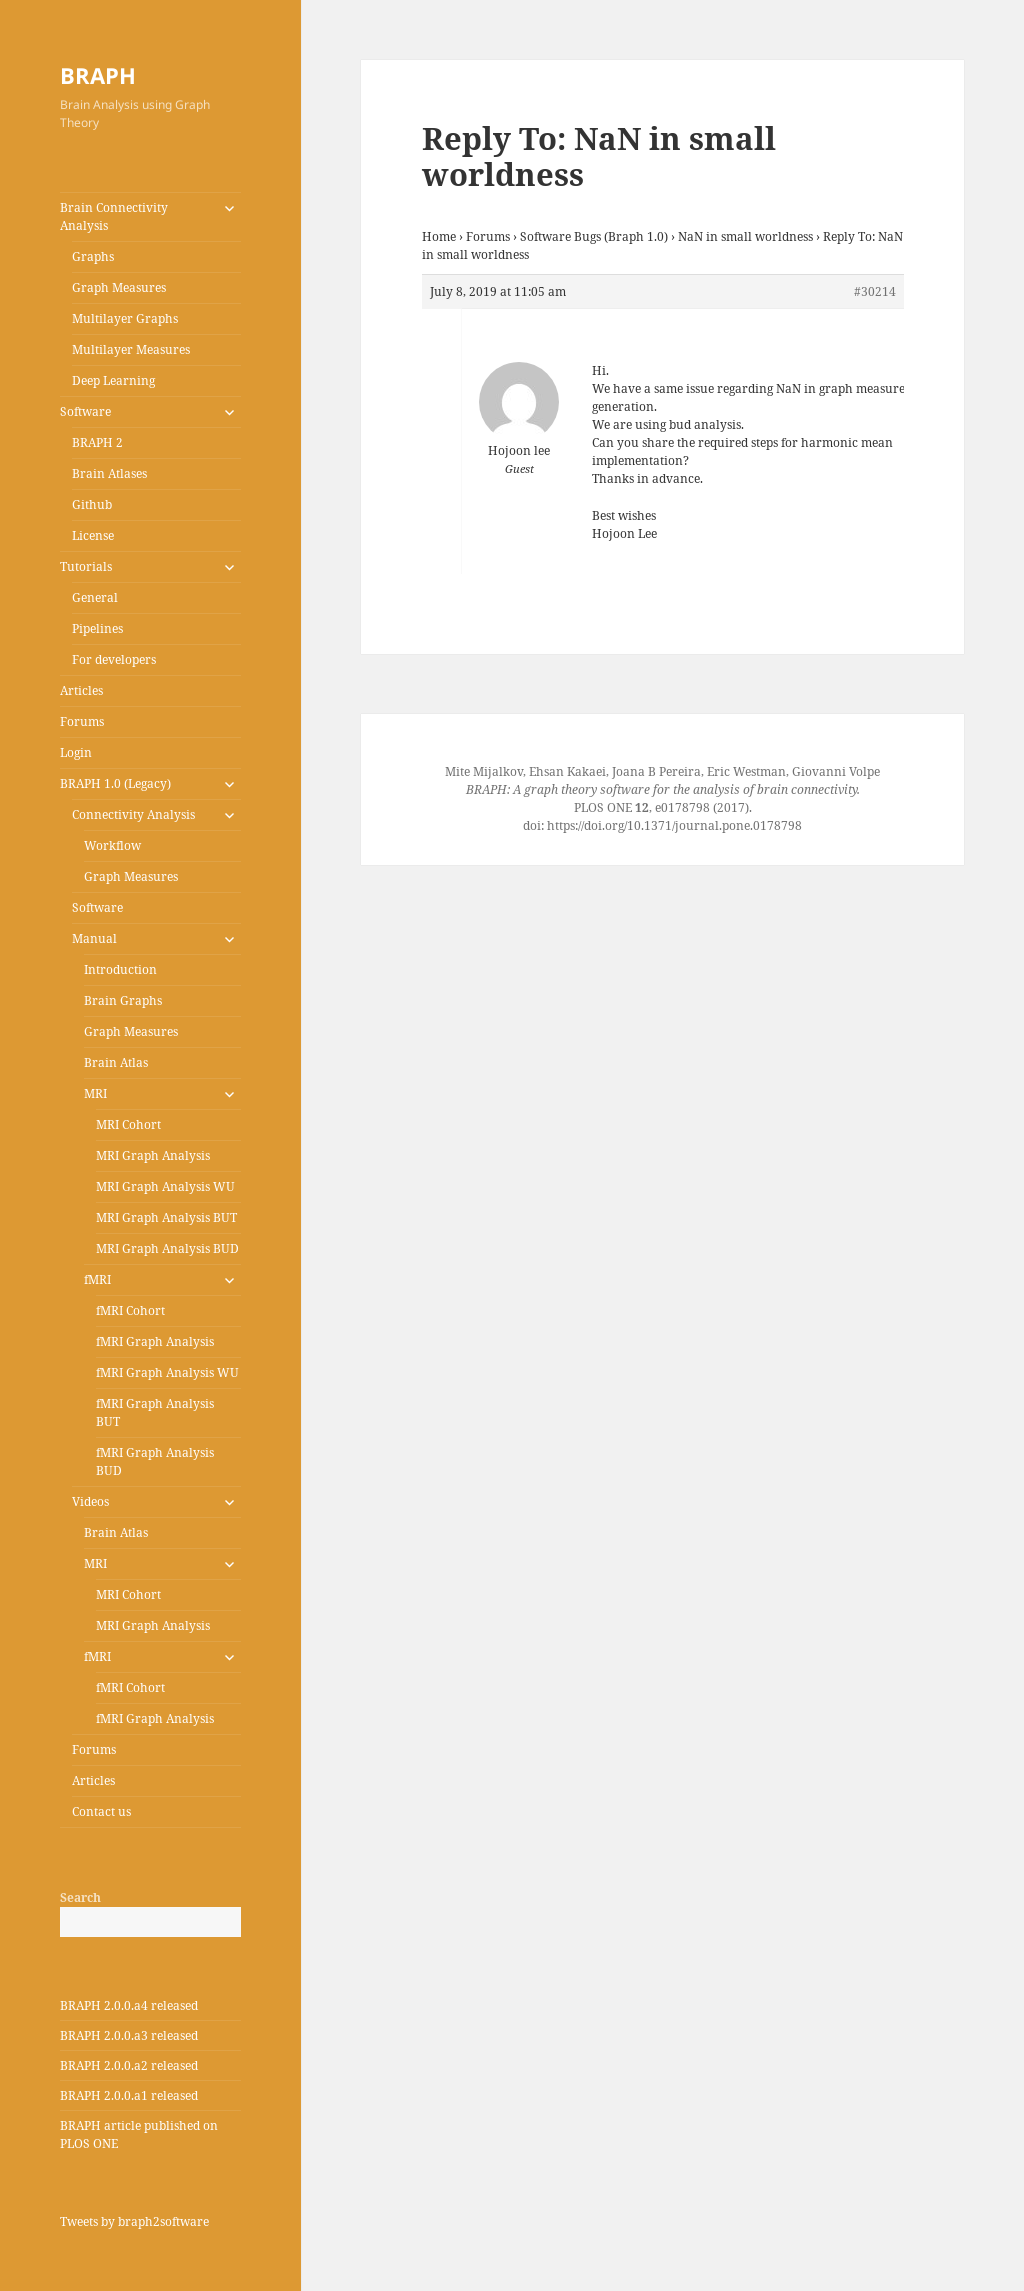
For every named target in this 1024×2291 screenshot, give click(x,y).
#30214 (875, 291)
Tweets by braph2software (134, 2221)
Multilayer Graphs (125, 318)
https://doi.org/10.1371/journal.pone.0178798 (674, 825)
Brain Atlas (116, 1062)
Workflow (112, 845)
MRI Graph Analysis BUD (167, 1248)
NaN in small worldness (745, 236)
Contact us (101, 1811)
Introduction (120, 969)
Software (85, 411)
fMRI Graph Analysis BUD (155, 1461)
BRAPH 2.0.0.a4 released (129, 2005)
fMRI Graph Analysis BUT (155, 1412)
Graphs (93, 256)
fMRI (97, 1279)
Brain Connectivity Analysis (114, 216)
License (93, 535)
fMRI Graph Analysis (155, 1341)
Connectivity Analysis (133, 814)
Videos (90, 1501)
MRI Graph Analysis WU (165, 1186)
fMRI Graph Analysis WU (167, 1372)
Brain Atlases (109, 473)
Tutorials (86, 566)
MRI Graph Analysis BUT (166, 1217)
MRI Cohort (128, 1124)
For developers (114, 659)
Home (439, 236)
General (95, 597)
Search (80, 1897)
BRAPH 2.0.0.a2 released (129, 2065)
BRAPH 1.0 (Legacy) (115, 783)
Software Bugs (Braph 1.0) (594, 236)
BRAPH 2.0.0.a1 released (129, 2095)
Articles (81, 690)
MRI (95, 1093)
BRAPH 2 (97, 442)
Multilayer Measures (131, 349)
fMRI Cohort (130, 1310)
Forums (82, 721)
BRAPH (98, 75)
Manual (94, 938)
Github (92, 504)
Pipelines (97, 628)
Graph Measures (119, 287)
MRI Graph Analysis (153, 1155)
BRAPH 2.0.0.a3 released (129, 2035)
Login (76, 752)
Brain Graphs (123, 1000)
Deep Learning (113, 380)
